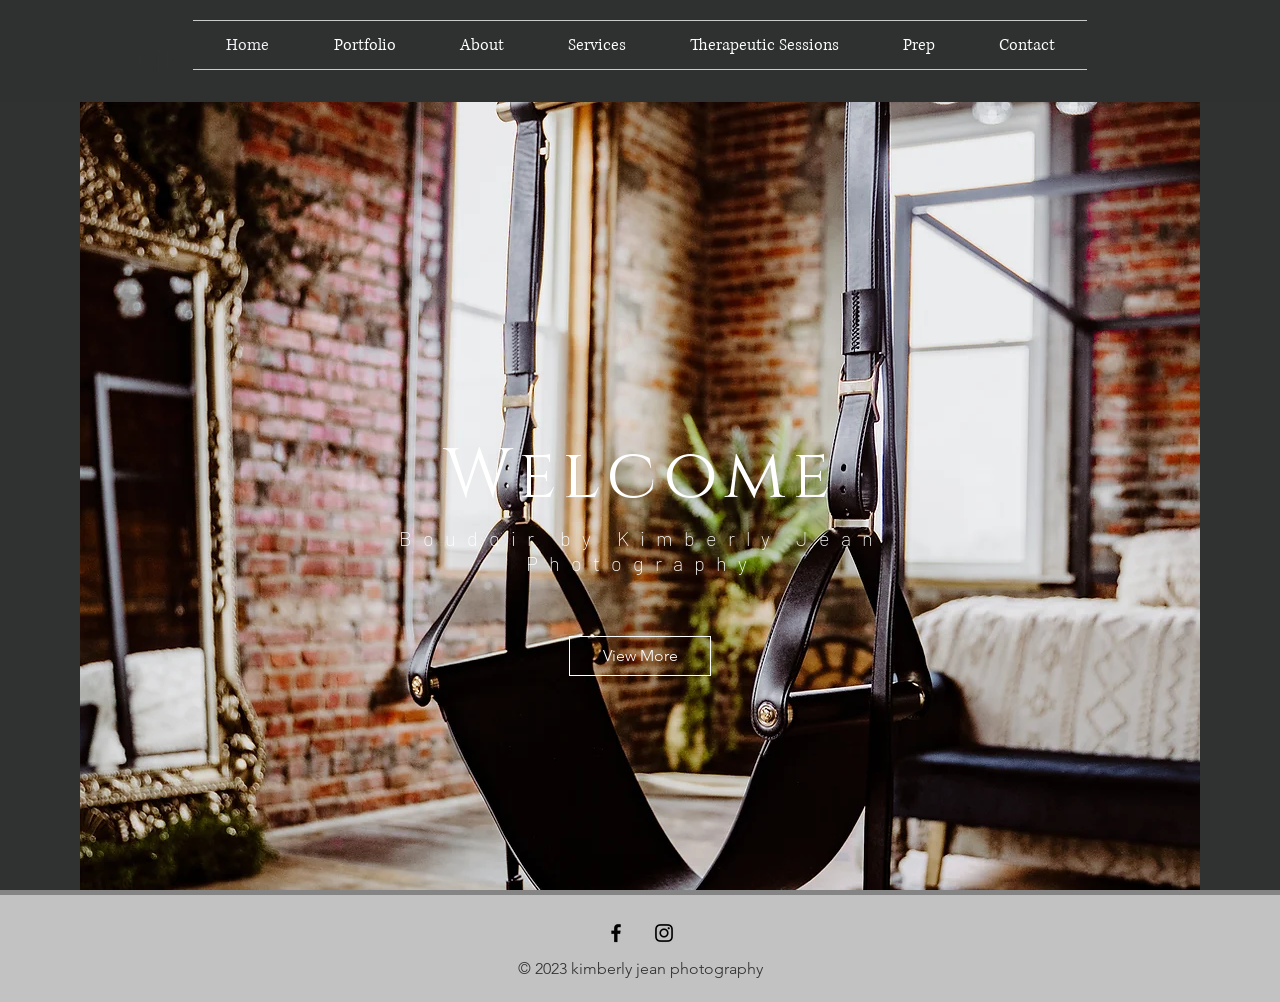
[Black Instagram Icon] (664, 933)
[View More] (640, 656)
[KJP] (157, 62)
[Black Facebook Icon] (616, 933)
